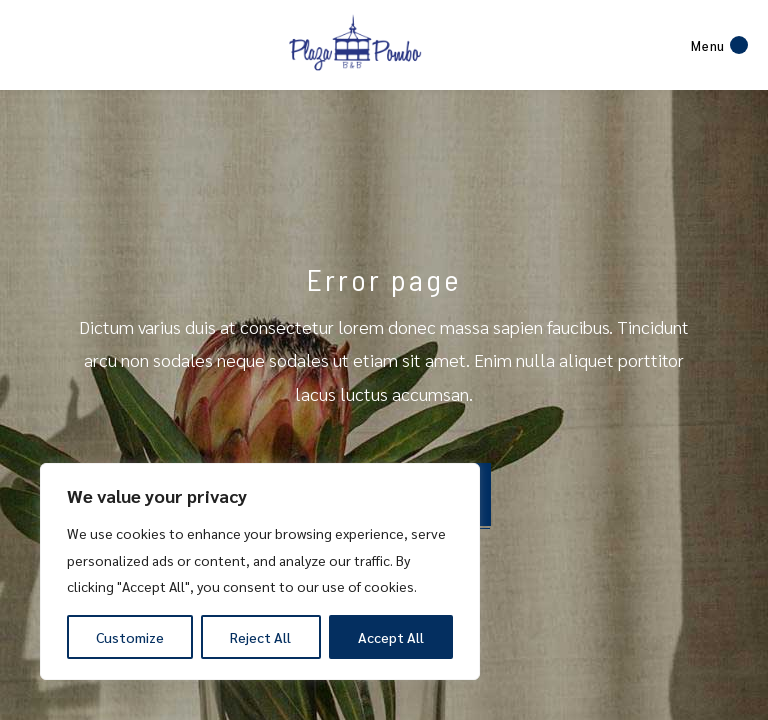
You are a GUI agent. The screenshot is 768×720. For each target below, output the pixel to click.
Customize (130, 637)
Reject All (260, 637)
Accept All (391, 637)
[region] (260, 571)
